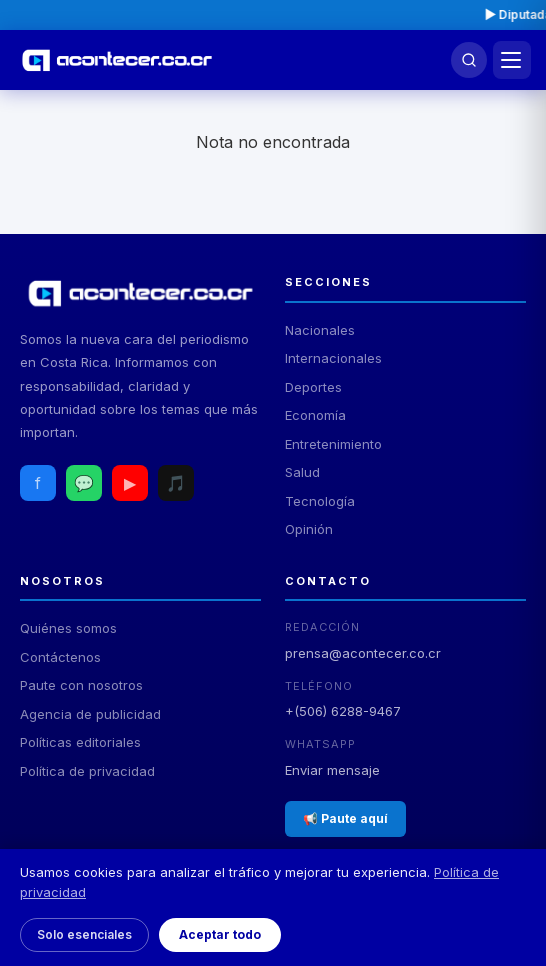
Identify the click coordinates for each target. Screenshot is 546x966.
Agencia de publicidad (90, 714)
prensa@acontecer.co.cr (363, 653)
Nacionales (320, 330)
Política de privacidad (87, 771)
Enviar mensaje (332, 770)
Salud (302, 472)
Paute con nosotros (81, 685)
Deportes (313, 387)
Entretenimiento (333, 444)
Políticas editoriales (80, 742)
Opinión (309, 529)
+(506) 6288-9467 (343, 711)
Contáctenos (60, 657)
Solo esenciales (84, 934)
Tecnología (320, 501)
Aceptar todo (220, 934)
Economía (315, 415)
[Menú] (512, 60)
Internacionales (333, 358)
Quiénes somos (68, 628)
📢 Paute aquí (345, 818)
